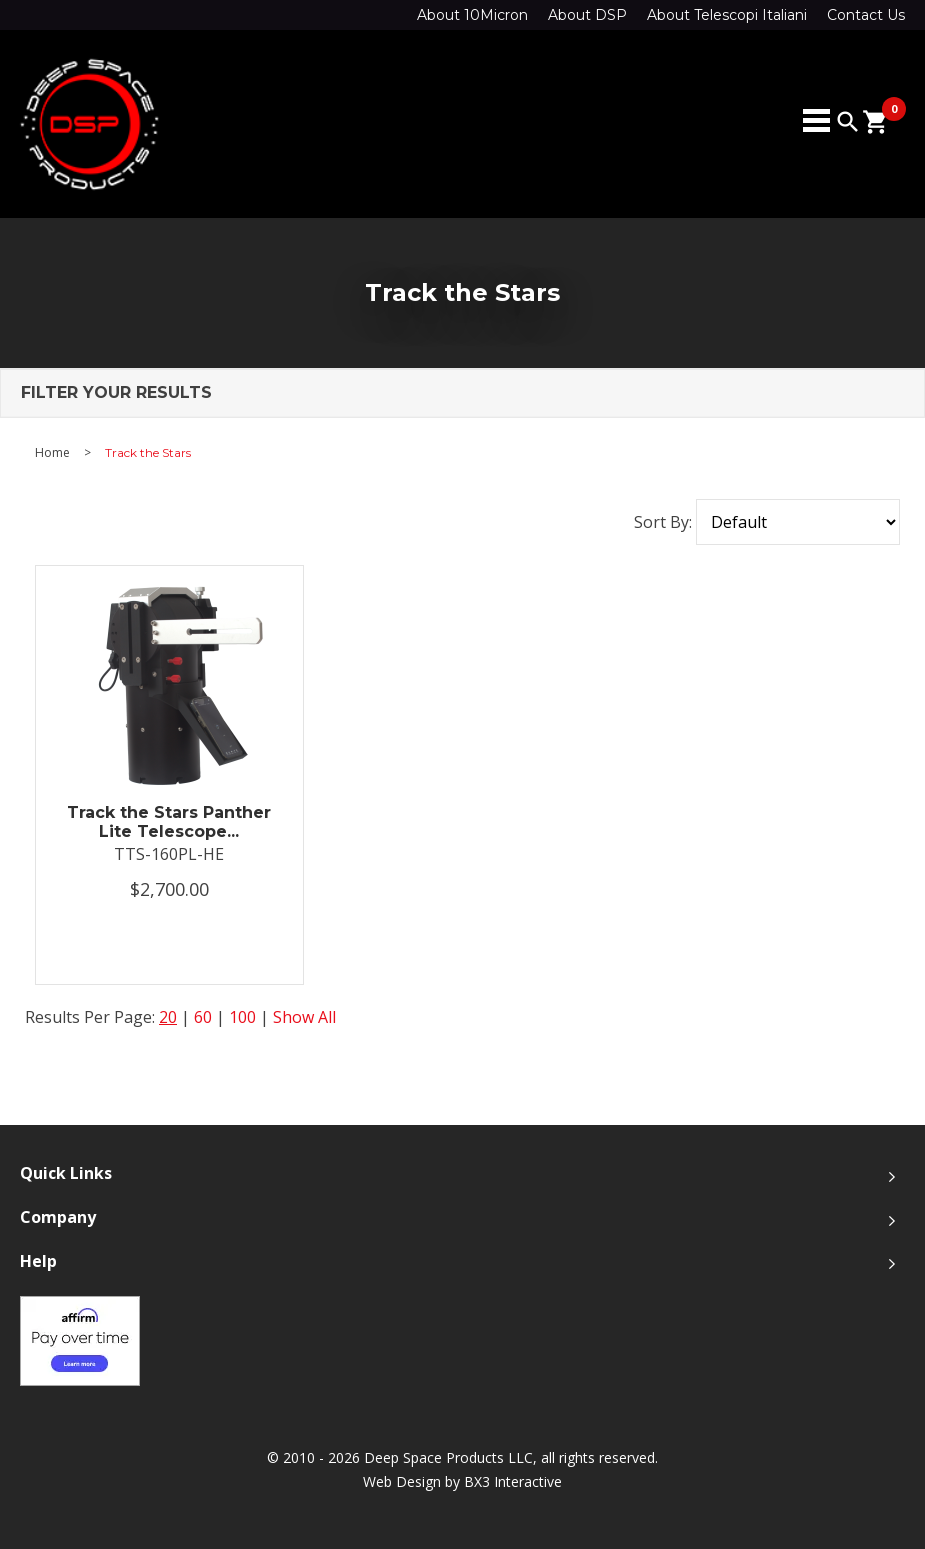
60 (203, 1017)
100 (242, 1017)
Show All (304, 1017)
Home (52, 453)
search (848, 122)
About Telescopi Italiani (727, 15)
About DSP (587, 15)
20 (168, 1017)
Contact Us (866, 15)
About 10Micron (472, 15)
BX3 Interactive (513, 1481)
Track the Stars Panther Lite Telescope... (169, 822)
